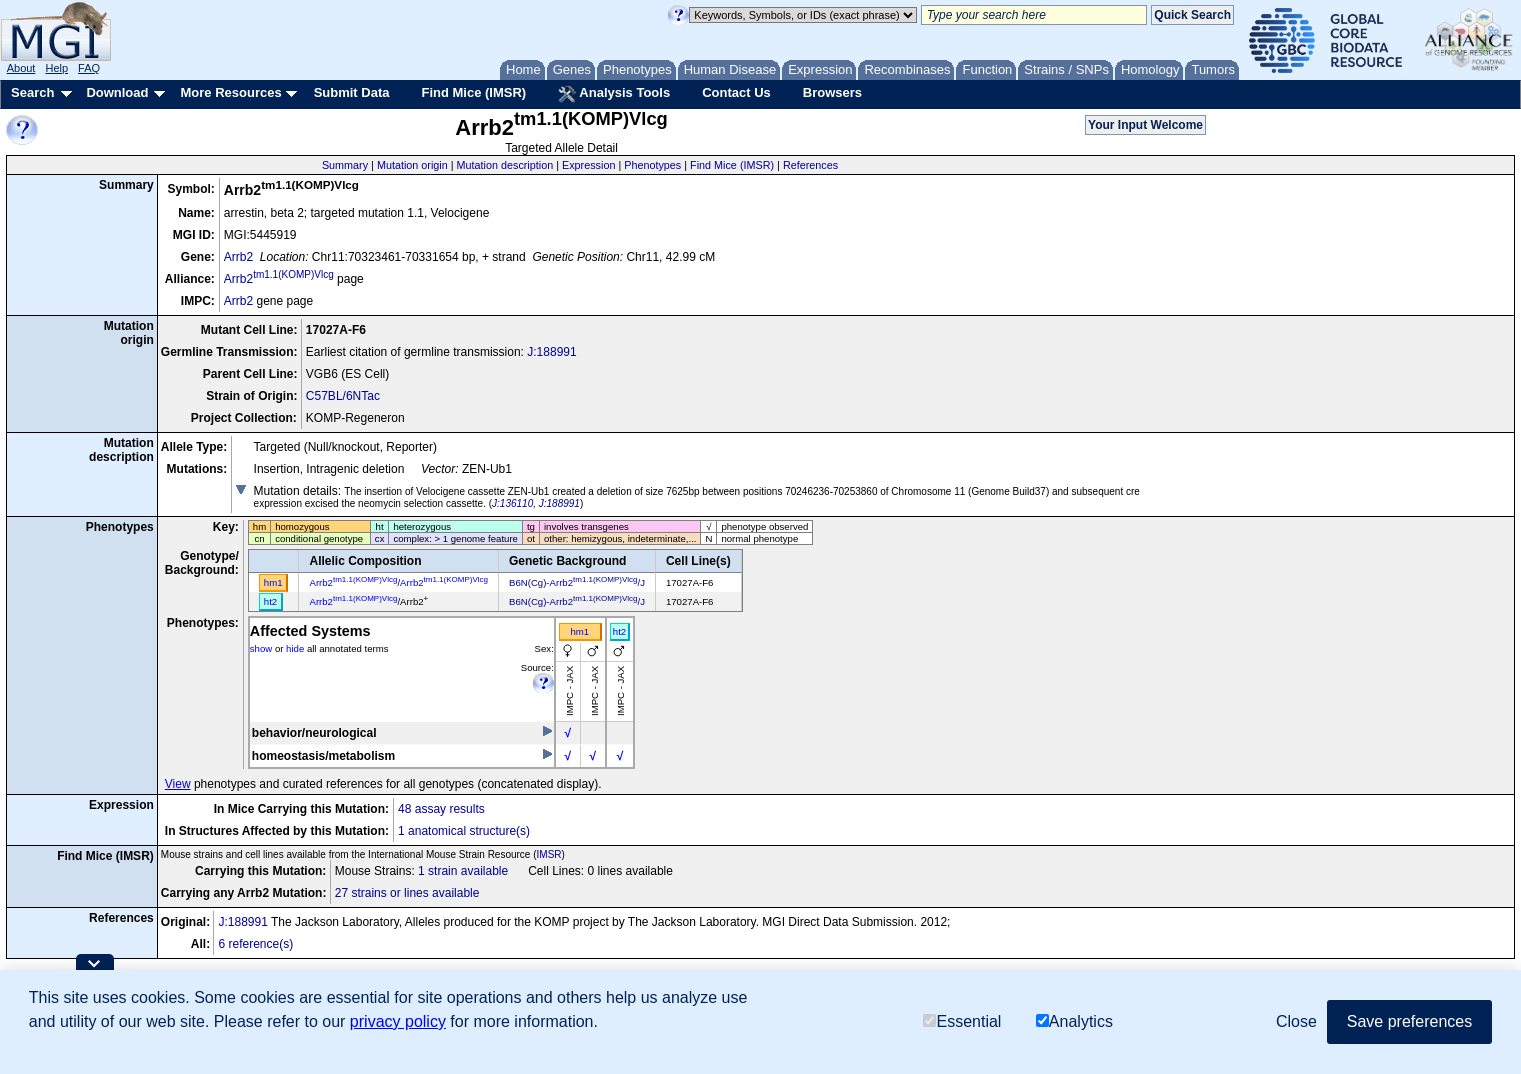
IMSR (549, 854)
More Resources (230, 92)
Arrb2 (238, 257)
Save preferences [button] (1409, 1021)
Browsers (832, 92)
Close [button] (1296, 1021)
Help (56, 68)
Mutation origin (412, 165)
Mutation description (505, 165)
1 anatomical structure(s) (464, 831)
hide (295, 648)
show (261, 648)
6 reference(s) (255, 944)
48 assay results (441, 809)
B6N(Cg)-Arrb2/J (577, 582)
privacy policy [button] (398, 1021)
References (810, 165)
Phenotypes (652, 165)
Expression (588, 165)
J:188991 (551, 352)
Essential (962, 1021)
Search (32, 92)
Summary (345, 165)
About (21, 68)
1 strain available (463, 871)
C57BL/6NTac (343, 396)
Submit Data (352, 92)
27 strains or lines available (407, 893)
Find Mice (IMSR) (473, 92)
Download (117, 92)
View (178, 784)
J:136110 (512, 503)
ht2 (619, 631)
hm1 (579, 631)
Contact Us (736, 92)
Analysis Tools (614, 94)
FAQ (89, 68)
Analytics (1074, 1021)
